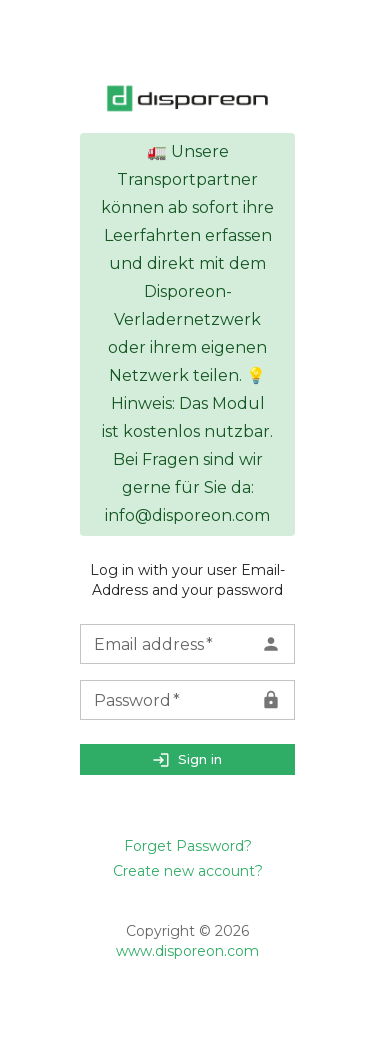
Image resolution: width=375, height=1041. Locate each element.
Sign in (187, 759)
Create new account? (188, 871)
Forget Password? (188, 846)
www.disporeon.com (187, 951)
